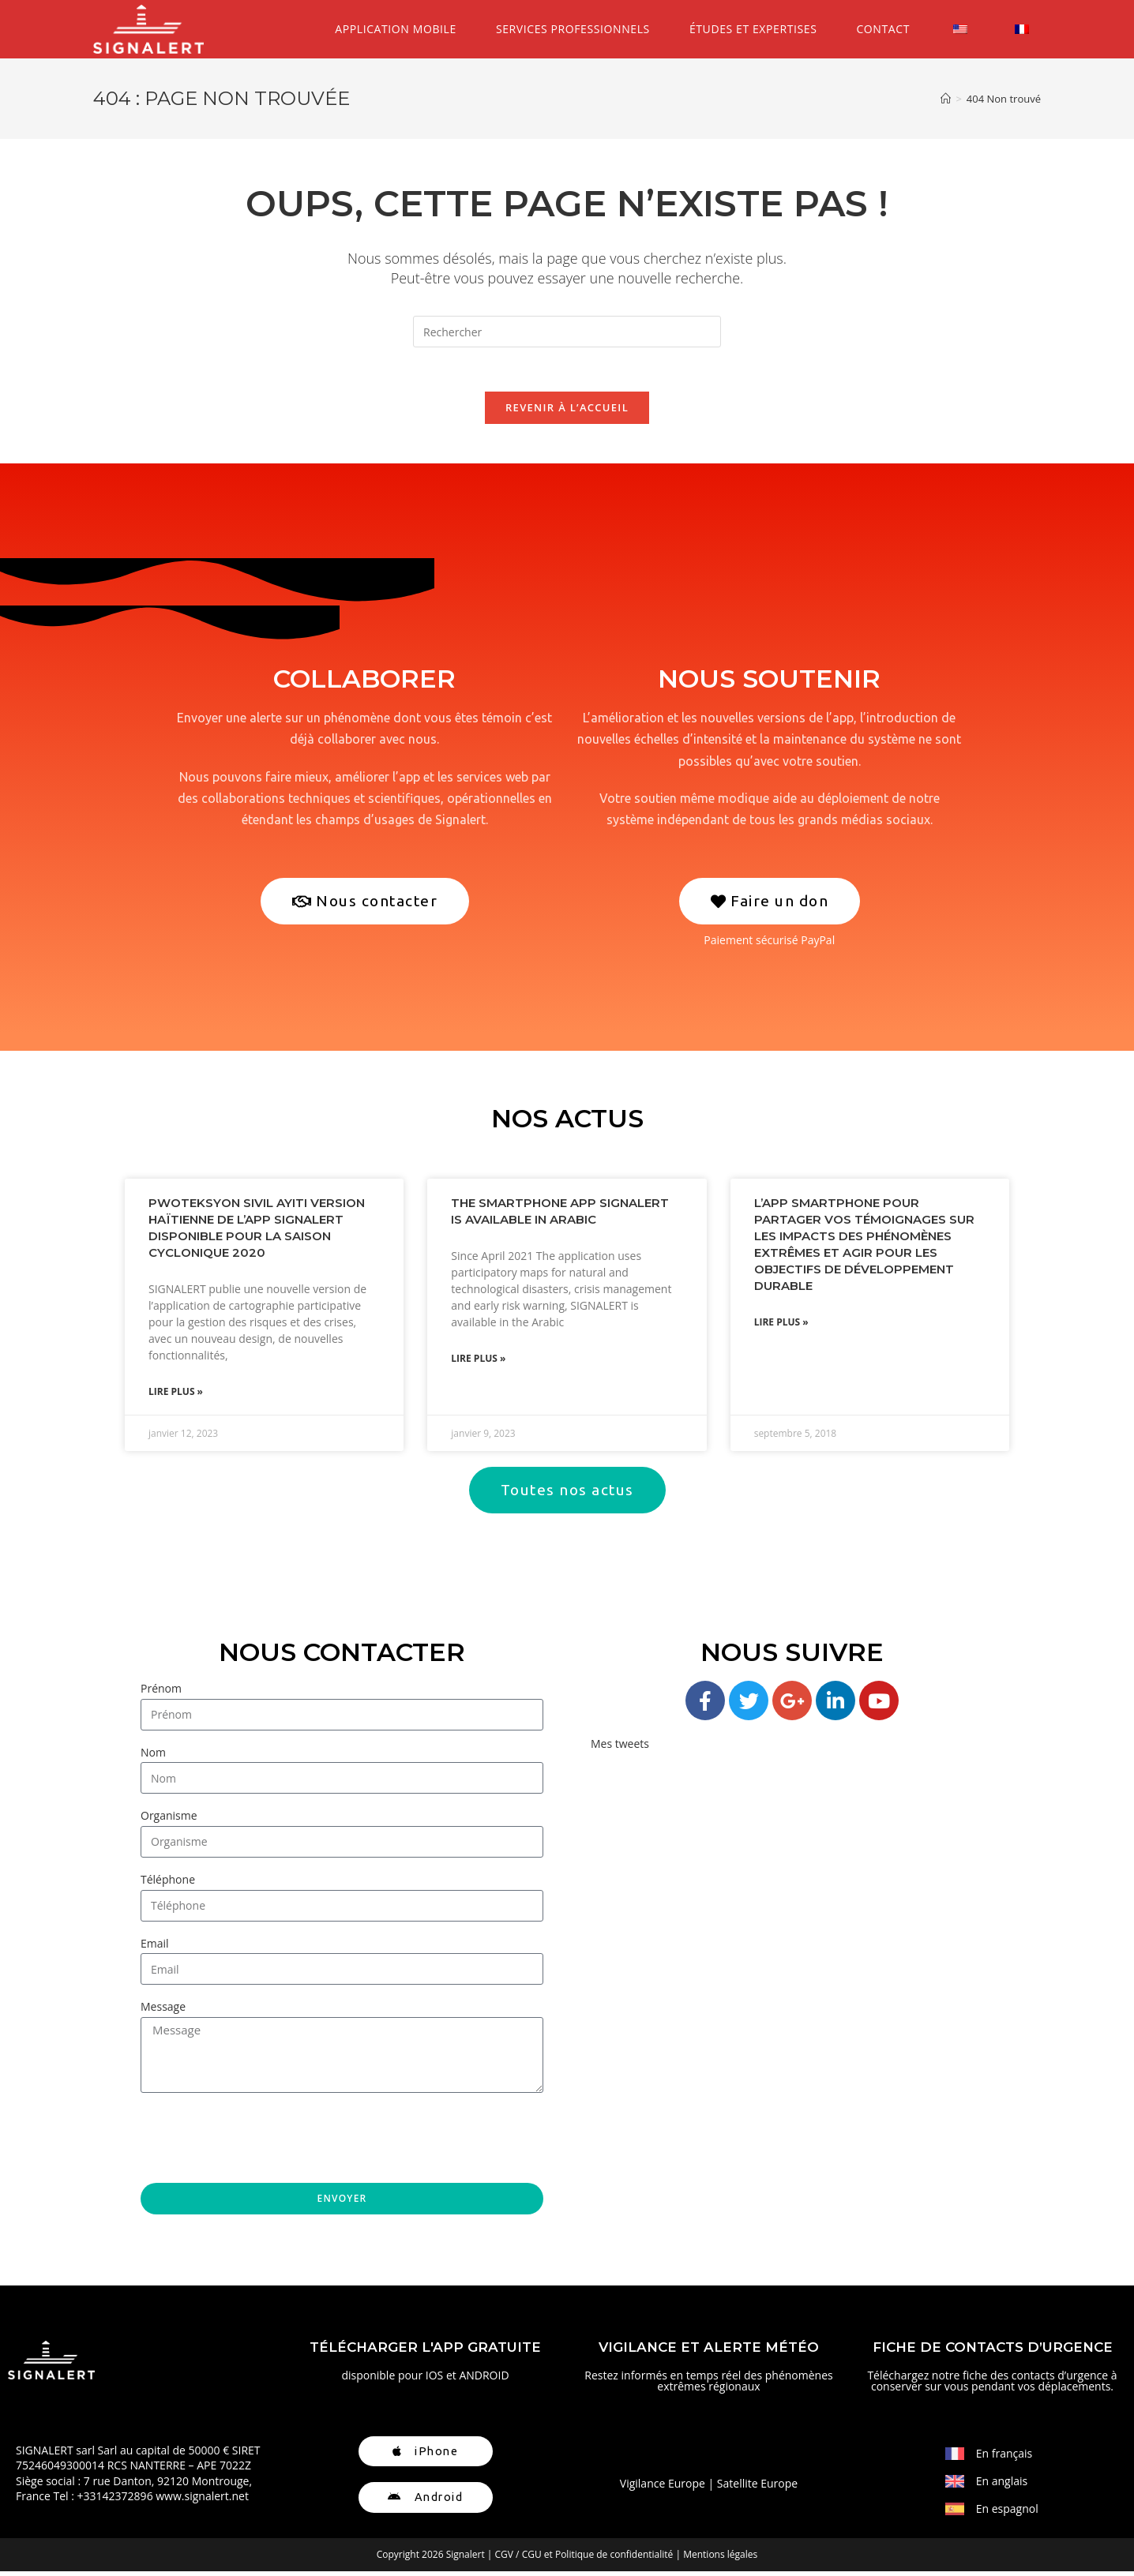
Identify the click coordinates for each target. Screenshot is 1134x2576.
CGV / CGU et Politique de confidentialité (584, 2559)
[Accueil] (946, 99)
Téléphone (168, 1884)
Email (155, 1947)
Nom (153, 1756)
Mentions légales (720, 2559)
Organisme (169, 1820)
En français (1004, 2457)
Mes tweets (620, 1748)
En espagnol (1007, 2513)
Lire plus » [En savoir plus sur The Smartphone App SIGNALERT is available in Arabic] (478, 1362)
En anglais (1002, 2485)
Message (163, 2011)
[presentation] (261, 2142)
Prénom (161, 1692)
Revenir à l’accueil (567, 410)
